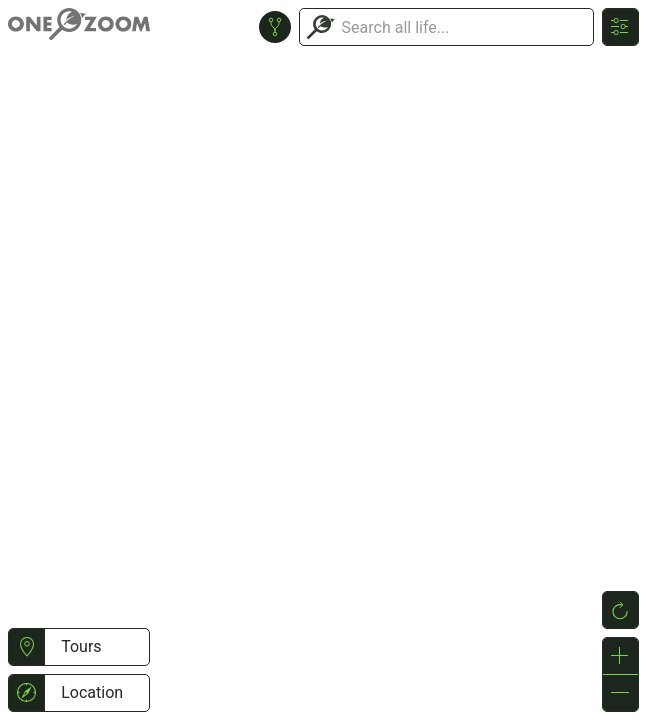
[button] (26, 647)
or (323, 360)
